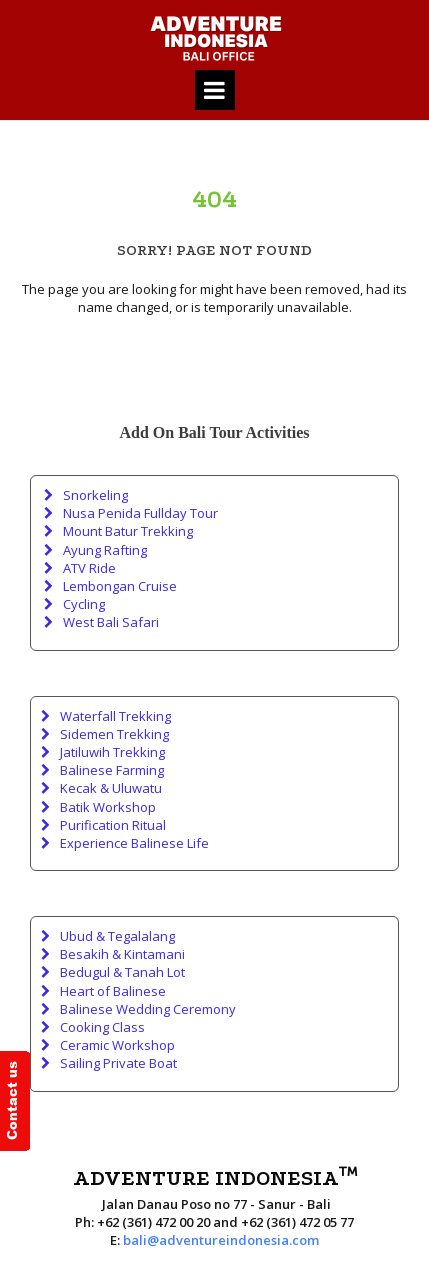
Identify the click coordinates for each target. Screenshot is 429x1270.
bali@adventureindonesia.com (221, 1240)
